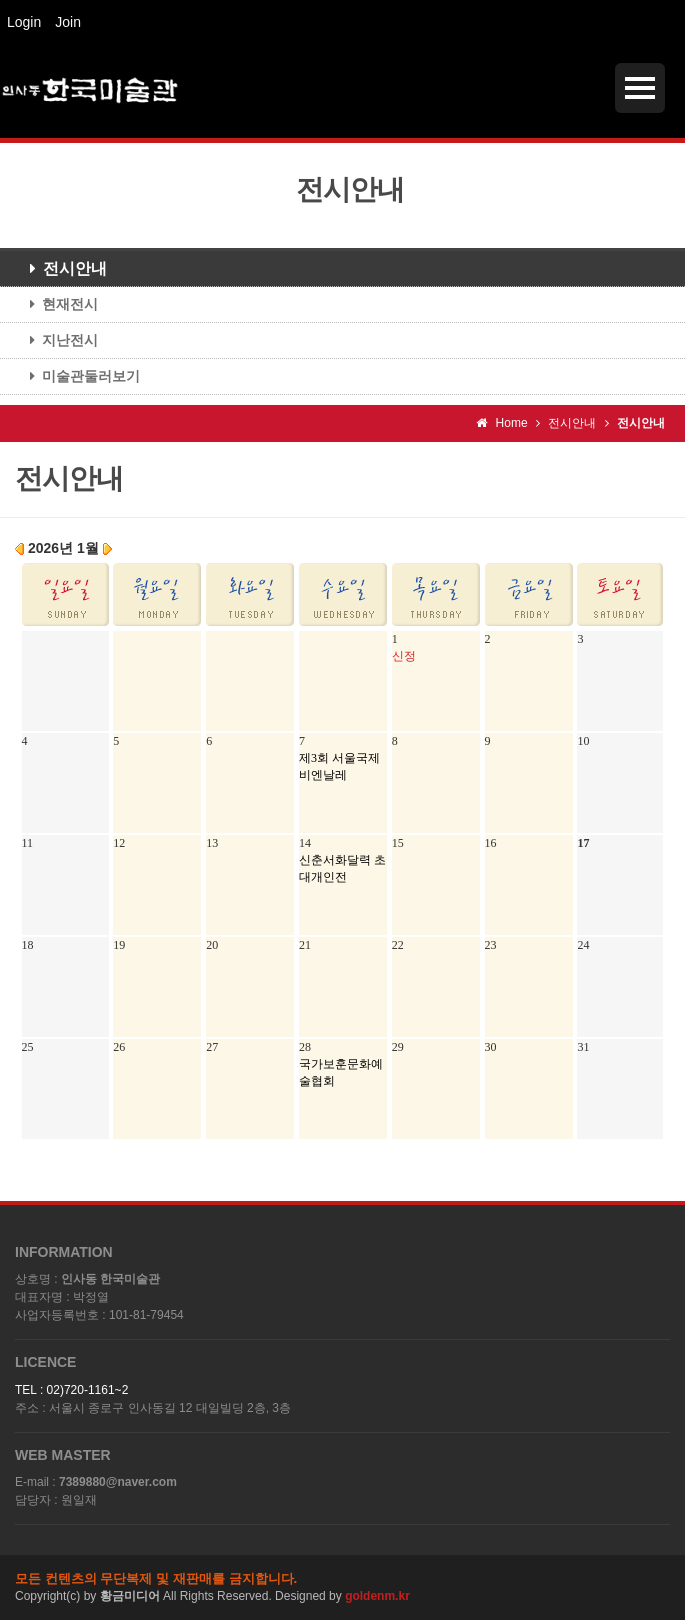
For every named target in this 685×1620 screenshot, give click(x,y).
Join (68, 22)
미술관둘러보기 (77, 376)
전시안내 (61, 268)
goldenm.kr (377, 1596)
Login (24, 22)
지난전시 (56, 340)
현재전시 (56, 304)
